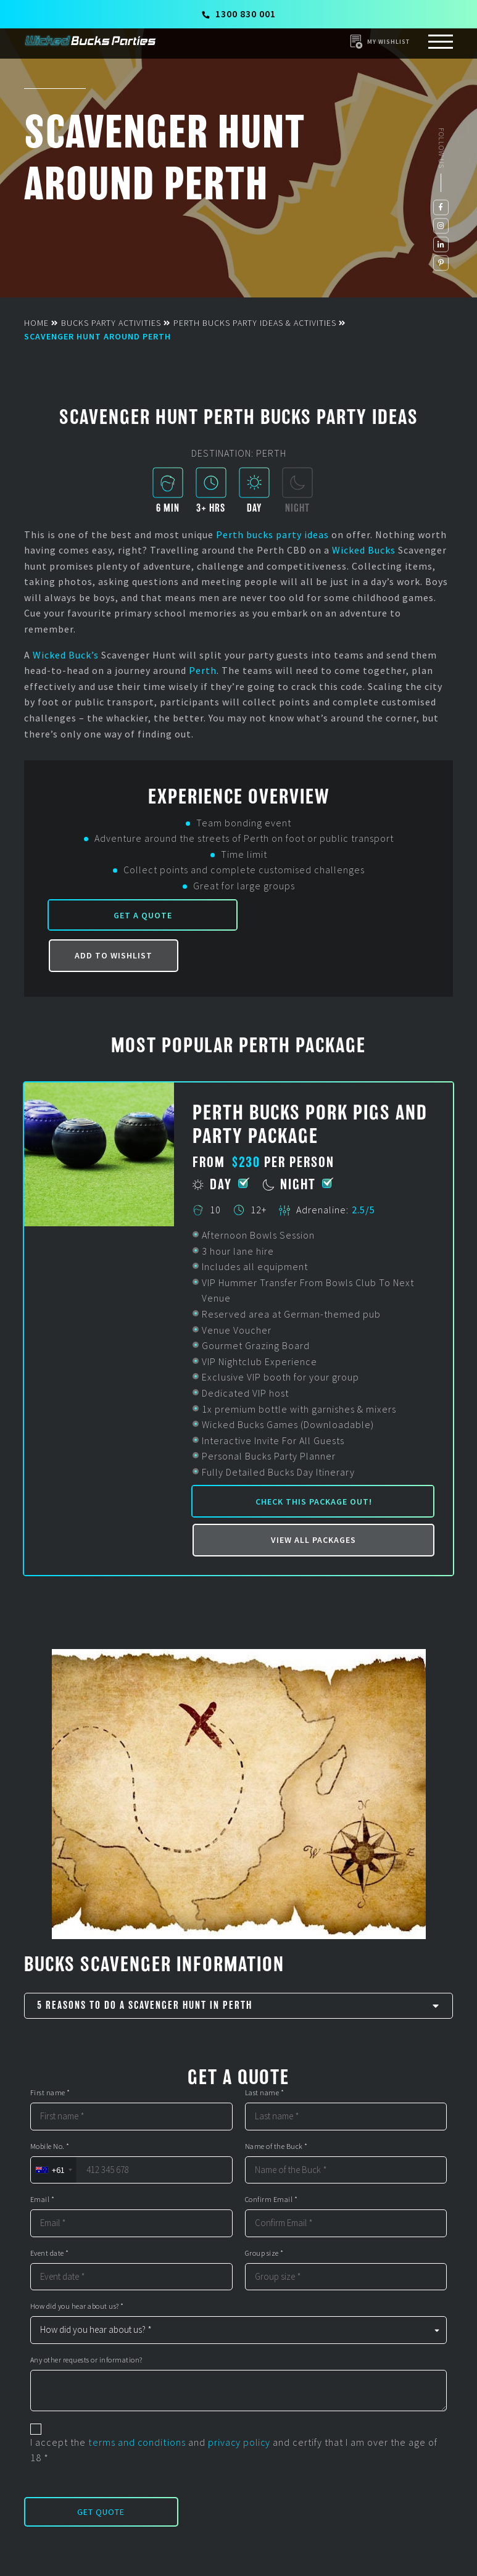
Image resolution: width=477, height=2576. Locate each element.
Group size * (264, 2253)
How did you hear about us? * (77, 2306)
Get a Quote (140, 915)
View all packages (313, 1540)
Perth (203, 670)
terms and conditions (136, 2442)
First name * (50, 2092)
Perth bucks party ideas (272, 534)
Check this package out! (313, 1502)
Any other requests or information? (86, 2360)
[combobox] (53, 2170)
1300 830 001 (239, 13)
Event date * (49, 2253)
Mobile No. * (50, 2146)
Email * (42, 2199)
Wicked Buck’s (66, 655)
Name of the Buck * (276, 2146)
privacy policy (239, 2442)
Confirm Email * (271, 2199)
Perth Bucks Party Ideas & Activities (254, 322)
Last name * (264, 2092)
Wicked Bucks (364, 550)
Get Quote (101, 2511)
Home (36, 322)
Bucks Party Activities (111, 322)
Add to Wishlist (113, 956)
